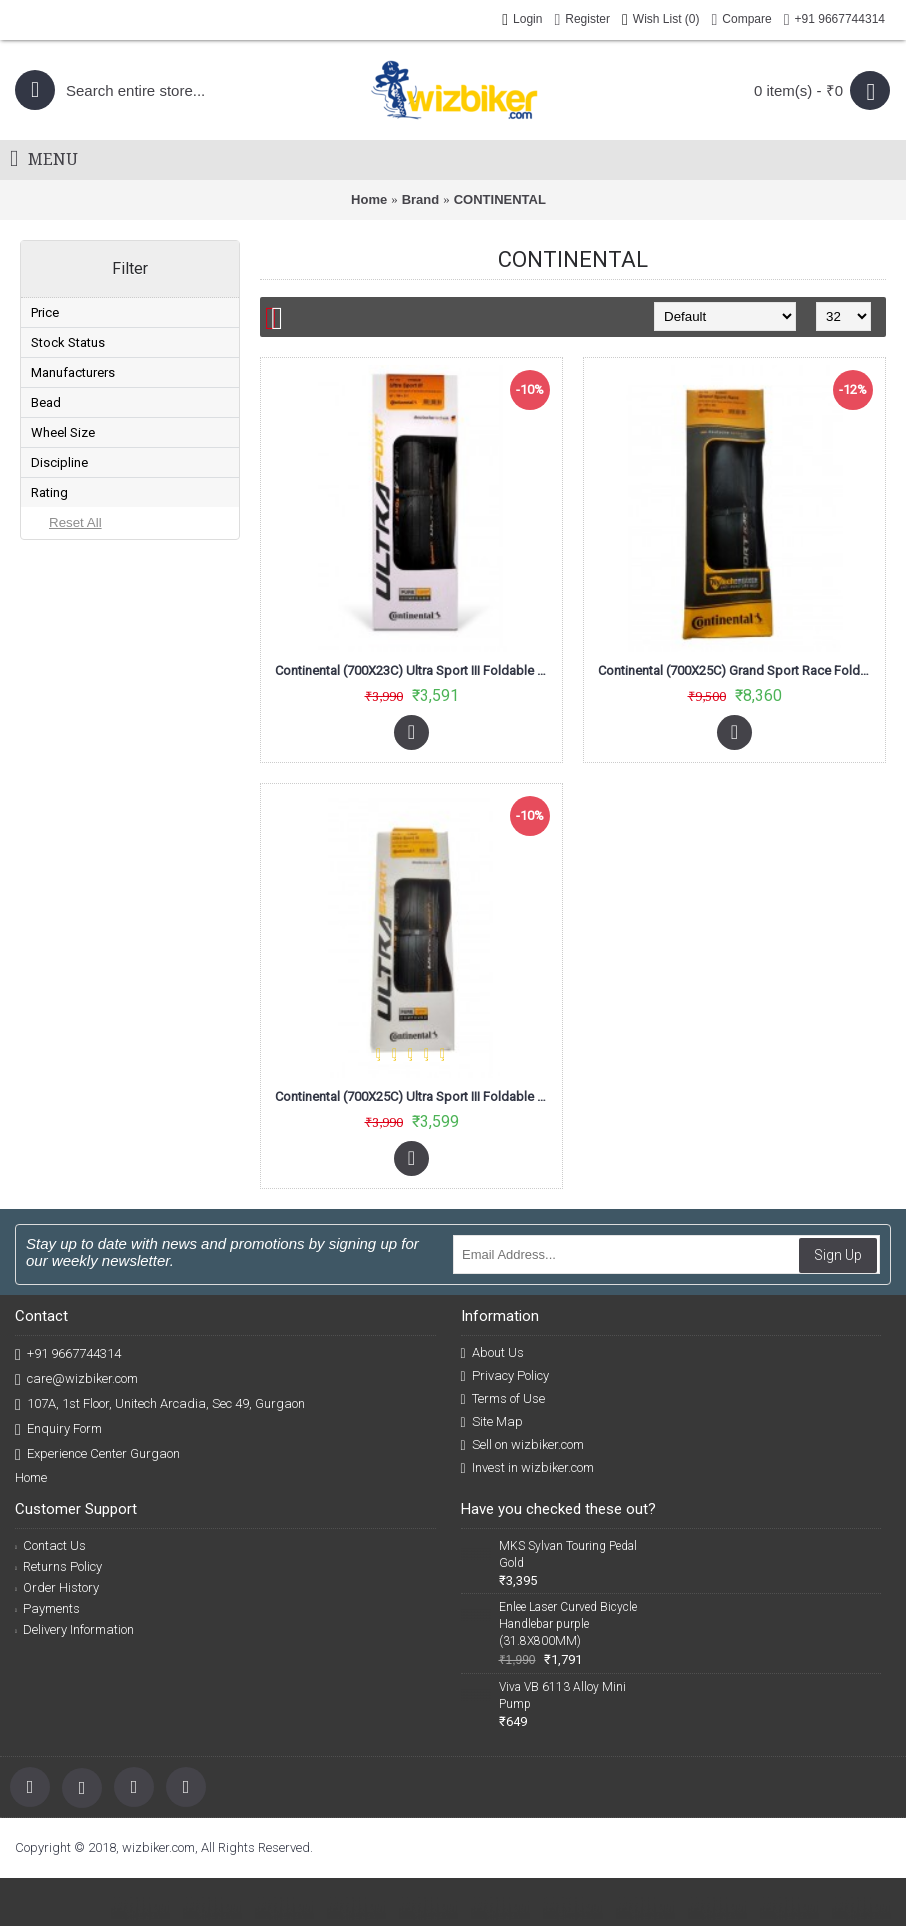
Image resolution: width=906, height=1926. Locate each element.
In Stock (79, 449)
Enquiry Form (58, 1429)
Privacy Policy (505, 1376)
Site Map (492, 1422)
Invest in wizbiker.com (527, 1468)
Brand (421, 199)
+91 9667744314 (68, 1354)
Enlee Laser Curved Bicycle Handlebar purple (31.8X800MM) (568, 1624)
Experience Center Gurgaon (97, 1454)
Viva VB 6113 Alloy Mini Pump (562, 1695)
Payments (47, 1608)
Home (369, 199)
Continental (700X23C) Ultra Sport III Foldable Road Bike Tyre (415, 670)
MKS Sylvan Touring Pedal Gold (568, 1554)
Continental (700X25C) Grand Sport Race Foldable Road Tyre (738, 670)
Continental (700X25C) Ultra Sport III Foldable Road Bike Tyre (415, 1096)
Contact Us (50, 1545)
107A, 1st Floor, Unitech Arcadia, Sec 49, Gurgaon (160, 1404)
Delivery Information (74, 1629)
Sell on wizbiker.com (522, 1445)
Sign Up (838, 1255)
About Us (492, 1353)
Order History (57, 1587)
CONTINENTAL (500, 199)
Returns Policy (58, 1566)
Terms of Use (503, 1399)
